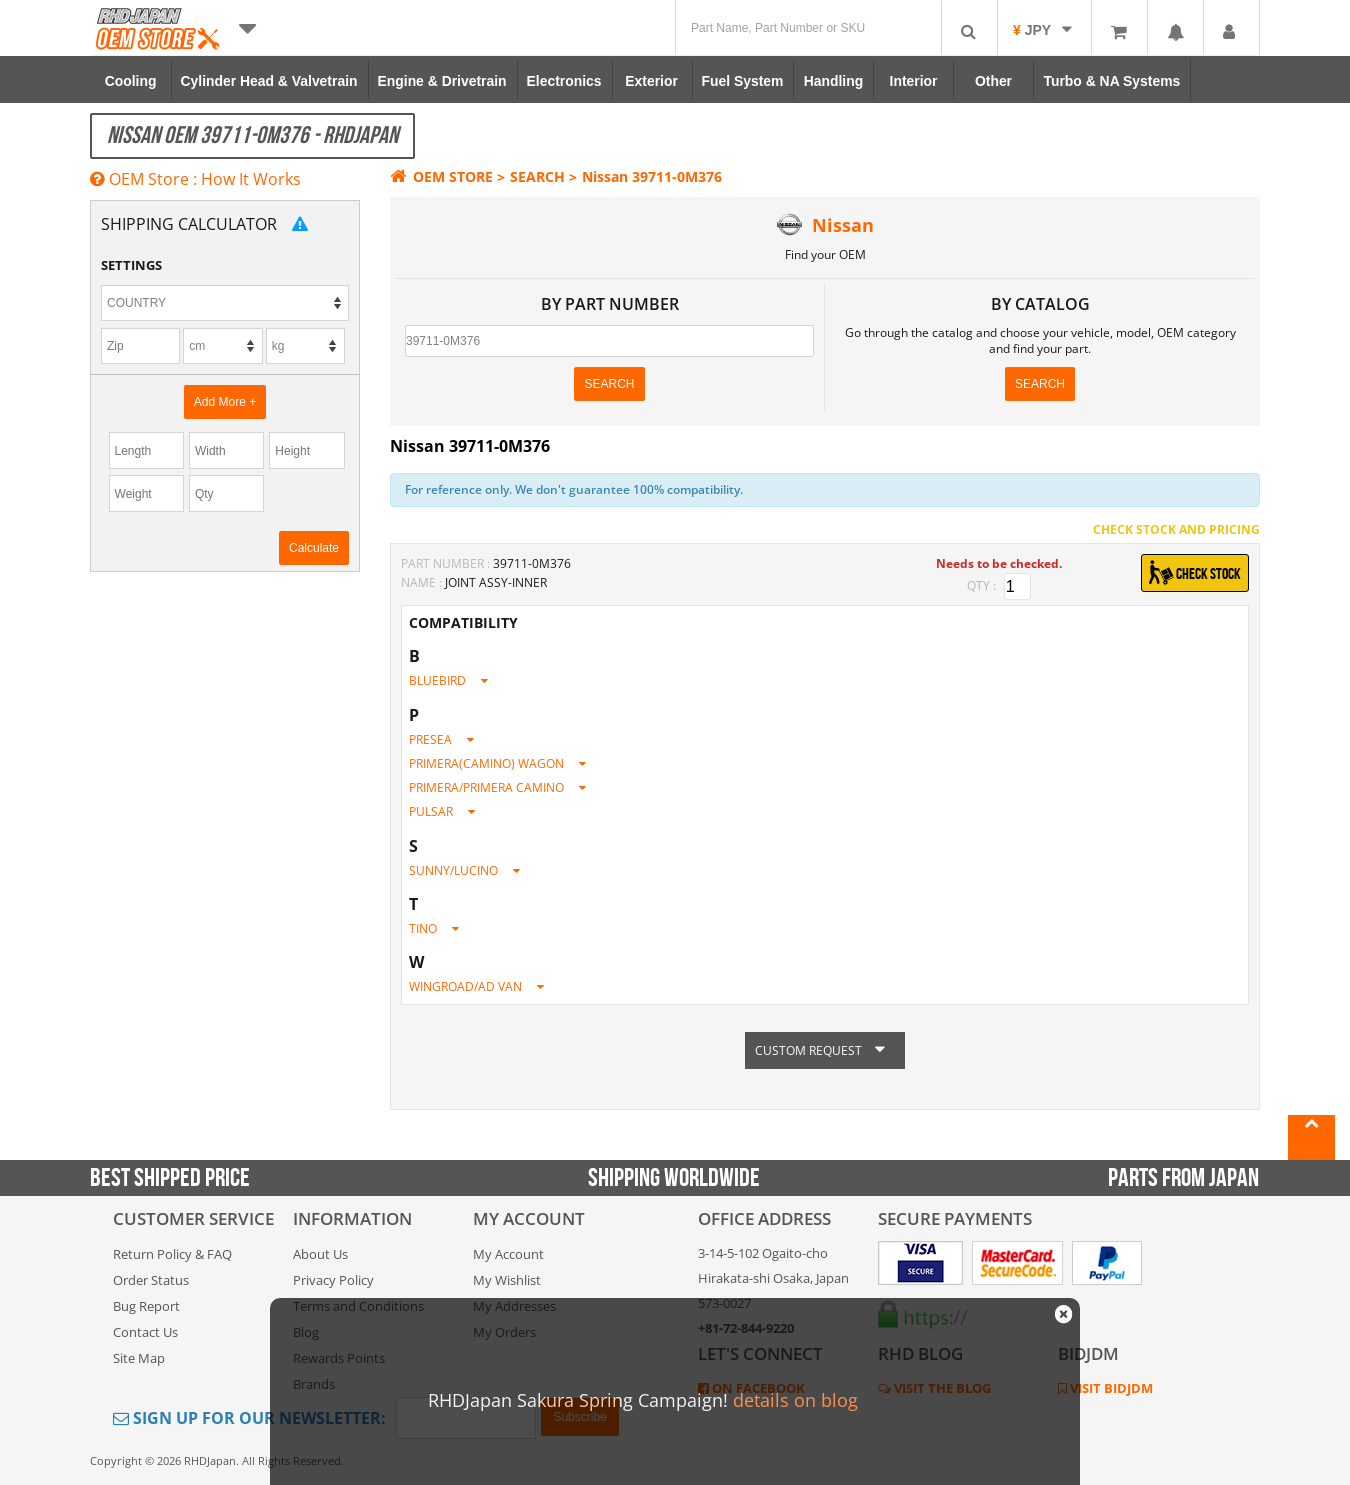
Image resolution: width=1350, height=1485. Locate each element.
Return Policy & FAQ (172, 1254)
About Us (320, 1254)
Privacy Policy (333, 1280)
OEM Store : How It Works (195, 179)
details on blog (795, 1400)
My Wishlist (507, 1280)
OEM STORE (441, 176)
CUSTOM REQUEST (825, 1050)
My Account (508, 1254)
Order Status (151, 1280)
